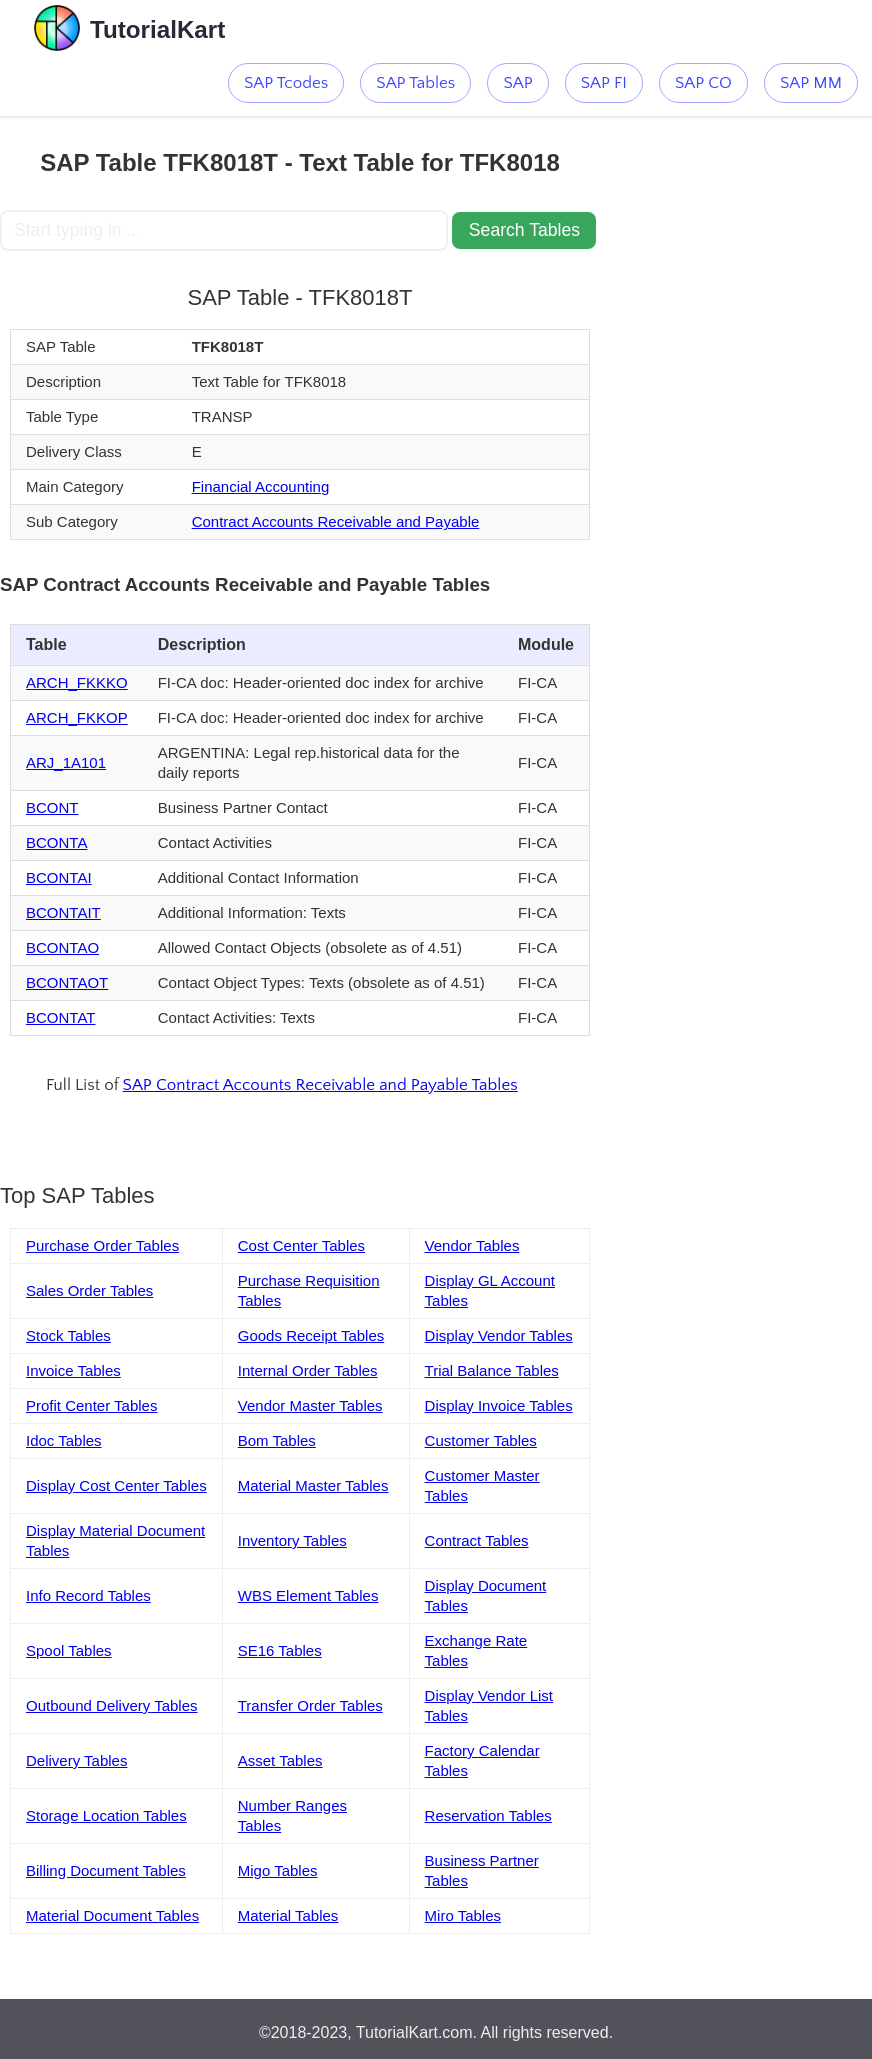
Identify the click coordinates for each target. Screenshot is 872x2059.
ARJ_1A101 (66, 762)
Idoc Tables (64, 1440)
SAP (517, 83)
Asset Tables (280, 1760)
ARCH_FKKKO (77, 682)
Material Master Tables (313, 1485)
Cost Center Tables (301, 1245)
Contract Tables (477, 1540)
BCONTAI (59, 877)
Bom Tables (277, 1440)
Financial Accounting (261, 486)
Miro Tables (463, 1915)
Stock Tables (68, 1335)
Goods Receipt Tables (311, 1335)
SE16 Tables (280, 1650)
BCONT (52, 807)
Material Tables (288, 1915)
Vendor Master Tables (310, 1405)
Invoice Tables (73, 1370)
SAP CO (703, 83)
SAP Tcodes (286, 83)
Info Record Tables (88, 1595)
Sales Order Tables (89, 1290)
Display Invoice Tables (499, 1405)
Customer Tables (481, 1440)
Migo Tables (278, 1870)
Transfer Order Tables (310, 1705)
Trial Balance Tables (492, 1370)
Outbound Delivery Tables (112, 1705)
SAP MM (811, 83)
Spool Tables (69, 1650)
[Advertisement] (722, 216)
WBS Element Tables (308, 1595)
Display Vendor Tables (499, 1335)
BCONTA (56, 842)
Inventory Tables (292, 1540)
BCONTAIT (63, 912)
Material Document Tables (112, 1915)
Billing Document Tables (106, 1870)
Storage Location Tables (106, 1815)
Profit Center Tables (91, 1405)
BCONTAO (62, 947)
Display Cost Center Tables (116, 1485)
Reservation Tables (488, 1815)
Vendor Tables (472, 1245)
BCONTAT (60, 1017)
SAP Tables (415, 83)
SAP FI (604, 83)
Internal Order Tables (308, 1370)
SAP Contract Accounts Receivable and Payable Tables (320, 1085)
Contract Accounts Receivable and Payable (336, 521)
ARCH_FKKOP (77, 717)
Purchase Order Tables (102, 1245)
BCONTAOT (67, 982)
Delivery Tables (76, 1760)
